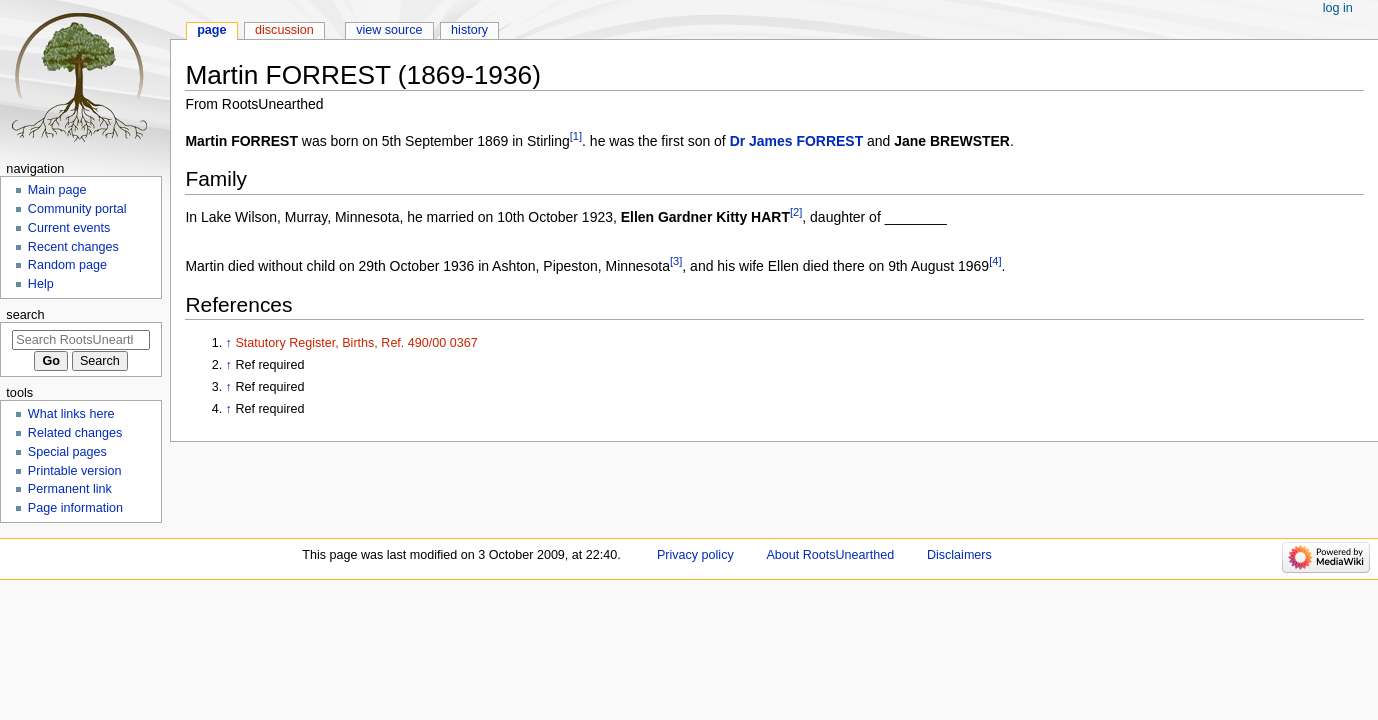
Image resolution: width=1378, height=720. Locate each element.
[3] (676, 262)
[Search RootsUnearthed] (80, 340)
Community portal (77, 209)
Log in (1338, 8)
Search (25, 314)
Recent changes (73, 247)
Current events (69, 228)
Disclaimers (959, 555)
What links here (71, 414)
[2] (796, 213)
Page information (75, 508)
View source (389, 30)
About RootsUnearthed (830, 555)
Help (41, 284)
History (469, 30)
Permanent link (70, 489)
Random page (67, 265)
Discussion (284, 30)
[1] (576, 136)
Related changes (75, 433)
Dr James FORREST (797, 141)
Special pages (67, 452)
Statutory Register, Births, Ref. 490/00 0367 (356, 343)
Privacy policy (695, 555)
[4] (995, 262)
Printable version (75, 471)
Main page (57, 190)
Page (211, 30)
